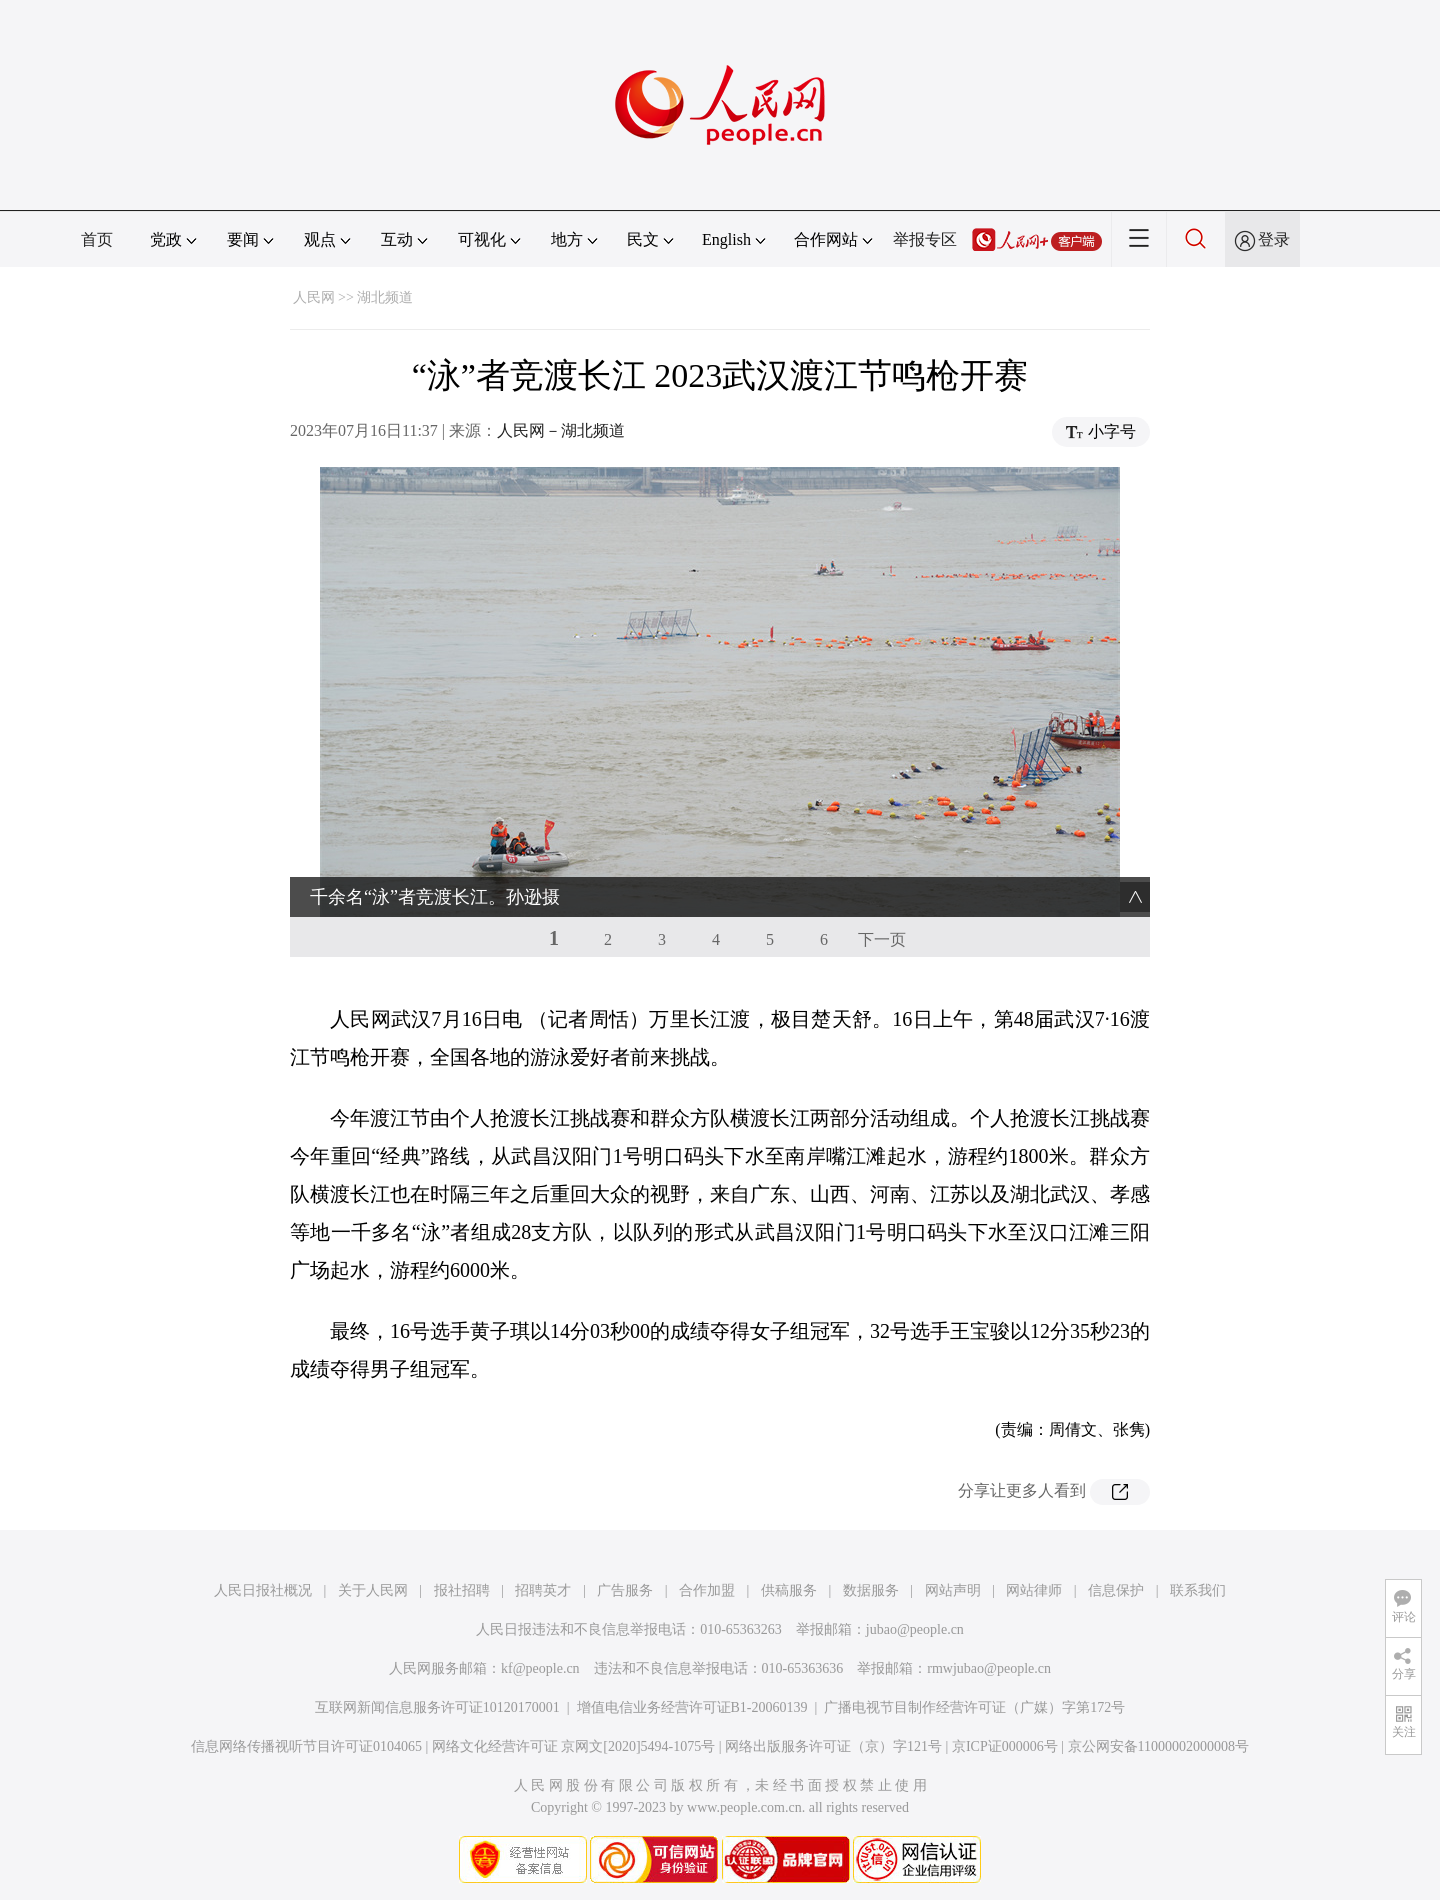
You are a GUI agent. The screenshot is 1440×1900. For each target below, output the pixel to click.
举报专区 (925, 239)
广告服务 (625, 1590)
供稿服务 (789, 1590)
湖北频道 (385, 297)
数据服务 (871, 1590)
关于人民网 (373, 1590)
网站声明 (953, 1590)
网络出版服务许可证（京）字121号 (833, 1746)
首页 (97, 239)
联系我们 (1198, 1590)
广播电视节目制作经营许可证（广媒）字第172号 (974, 1707)
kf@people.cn (540, 1668)
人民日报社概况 (263, 1590)
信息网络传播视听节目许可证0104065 (306, 1746)
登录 (1274, 239)
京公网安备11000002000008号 (1158, 1746)
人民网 (314, 297)
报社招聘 (462, 1590)
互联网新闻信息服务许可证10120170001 (437, 1707)
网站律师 (1034, 1590)
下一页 (882, 939)
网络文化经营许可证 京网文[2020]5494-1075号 (574, 1746)
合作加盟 (707, 1590)
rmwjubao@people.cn (989, 1668)
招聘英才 (543, 1590)
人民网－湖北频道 (561, 430)
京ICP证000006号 (1005, 1746)
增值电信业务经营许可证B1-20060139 (692, 1707)
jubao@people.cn (915, 1629)
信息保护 (1116, 1590)
